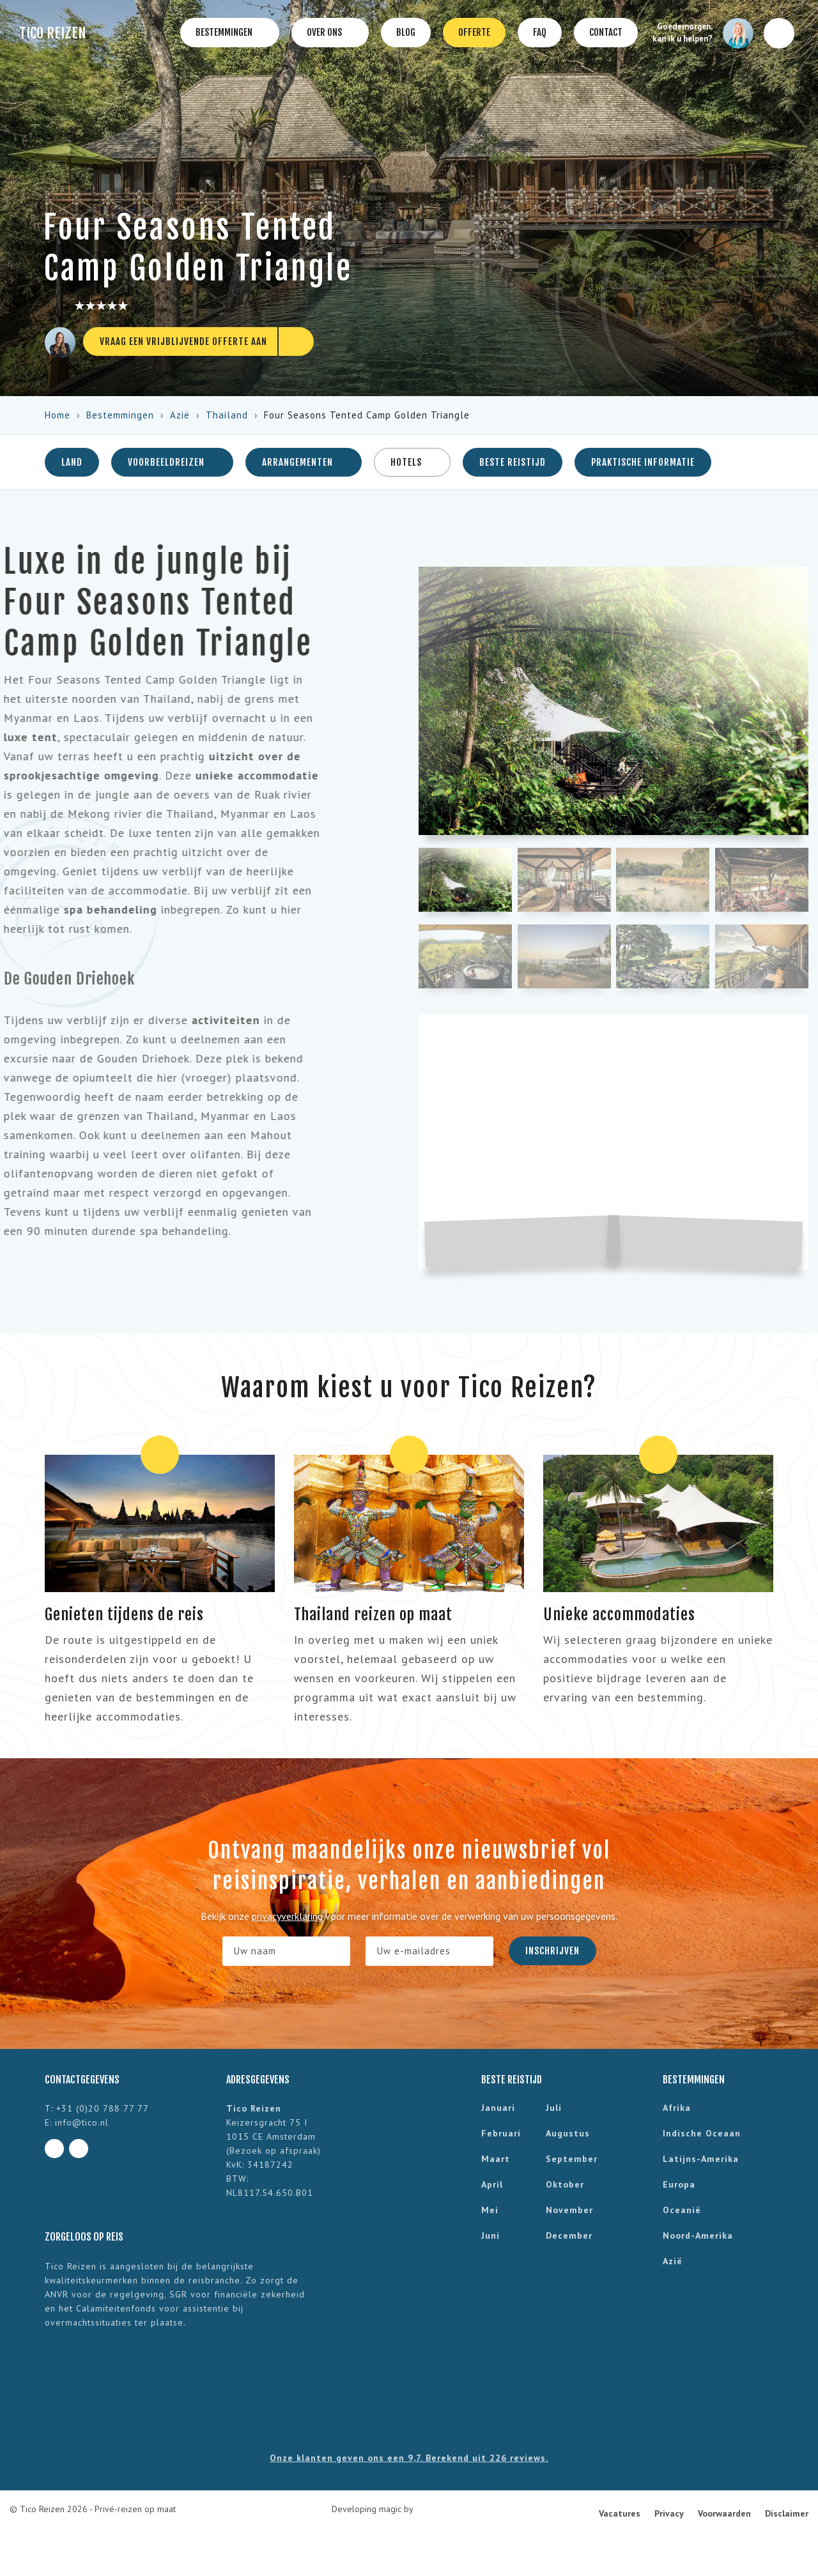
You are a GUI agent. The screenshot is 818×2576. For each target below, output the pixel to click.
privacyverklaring (287, 1916)
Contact (605, 32)
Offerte (474, 32)
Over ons (330, 33)
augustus (568, 2133)
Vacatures (619, 2513)
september (572, 2159)
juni (490, 2235)
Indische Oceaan (702, 2133)
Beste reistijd (512, 462)
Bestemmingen (230, 33)
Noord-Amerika (698, 2235)
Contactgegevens (82, 2079)
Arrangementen (303, 462)
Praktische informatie (643, 462)
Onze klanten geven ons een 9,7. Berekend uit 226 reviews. (409, 2458)
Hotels (412, 462)
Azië (180, 415)
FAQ (539, 32)
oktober (565, 2184)
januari (498, 2107)
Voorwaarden (724, 2513)
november (569, 2210)
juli (554, 2107)
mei (489, 2210)
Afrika (677, 2107)
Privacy (669, 2513)
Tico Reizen (52, 33)
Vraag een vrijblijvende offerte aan (183, 341)
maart (495, 2159)
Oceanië (682, 2210)
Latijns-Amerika (701, 2159)
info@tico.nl (82, 2122)
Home (57, 415)
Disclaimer (786, 2513)
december (569, 2235)
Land (71, 462)
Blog (405, 32)
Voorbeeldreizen (172, 462)
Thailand (227, 415)
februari (501, 2133)
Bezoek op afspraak (273, 2150)
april (492, 2184)
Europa (679, 2184)
